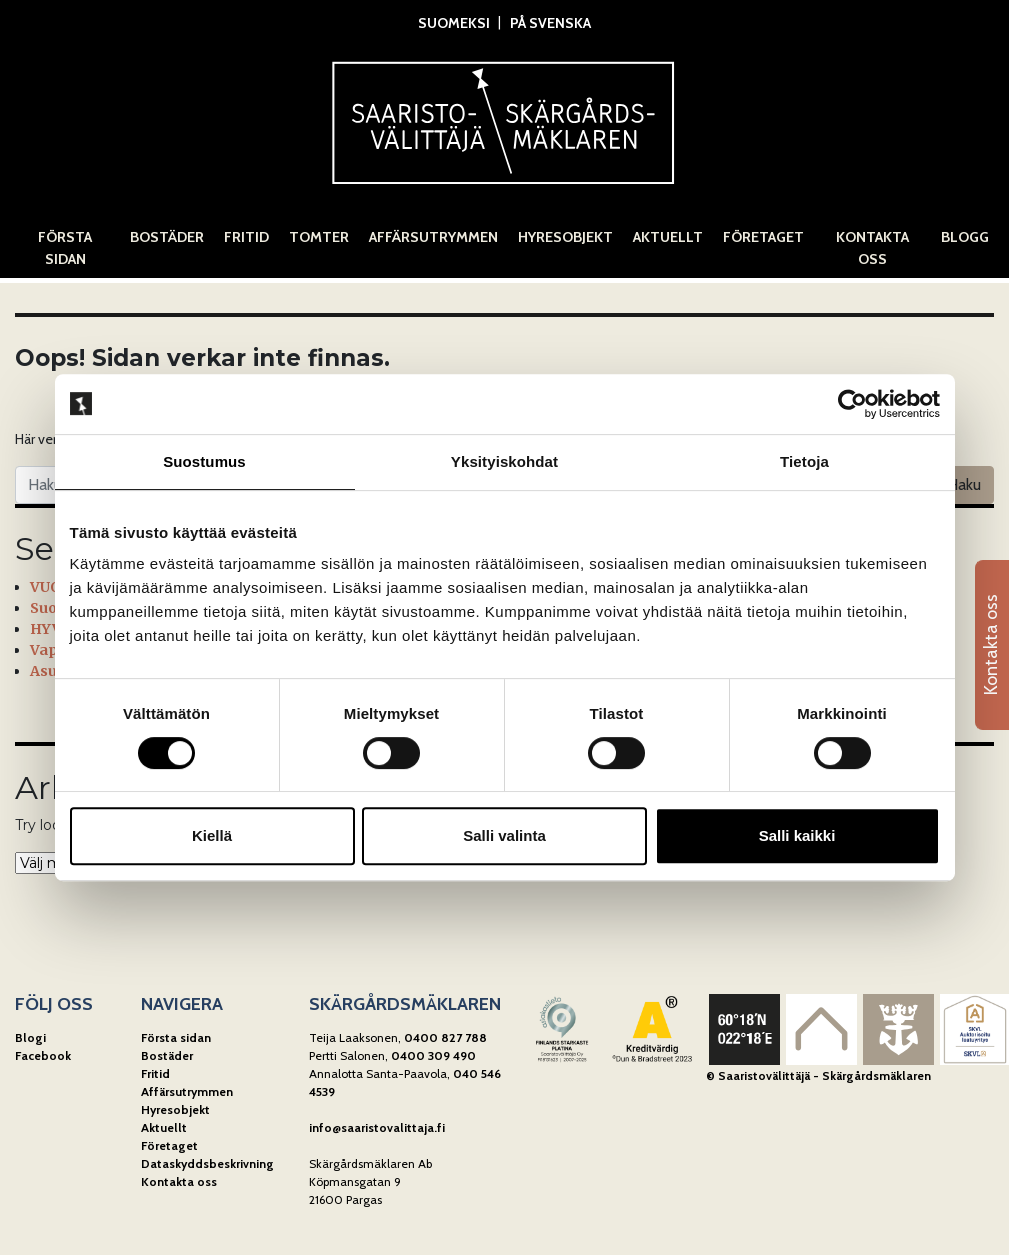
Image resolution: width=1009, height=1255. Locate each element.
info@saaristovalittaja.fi (377, 1127)
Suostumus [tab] (204, 461)
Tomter (319, 237)
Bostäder (167, 237)
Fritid (246, 237)
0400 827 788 (445, 1037)
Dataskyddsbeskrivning (207, 1163)
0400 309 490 (433, 1055)
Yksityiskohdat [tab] (504, 461)
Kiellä (212, 835)
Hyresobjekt (565, 237)
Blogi (30, 1037)
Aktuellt (668, 237)
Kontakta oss (872, 248)
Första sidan (65, 248)
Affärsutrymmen (433, 237)
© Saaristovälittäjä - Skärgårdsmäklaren (818, 1075)
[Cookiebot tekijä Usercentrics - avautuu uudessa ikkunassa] (852, 404)
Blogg (965, 237)
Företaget (763, 237)
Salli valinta (504, 835)
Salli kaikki (797, 835)
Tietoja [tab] (804, 461)
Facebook (43, 1055)
